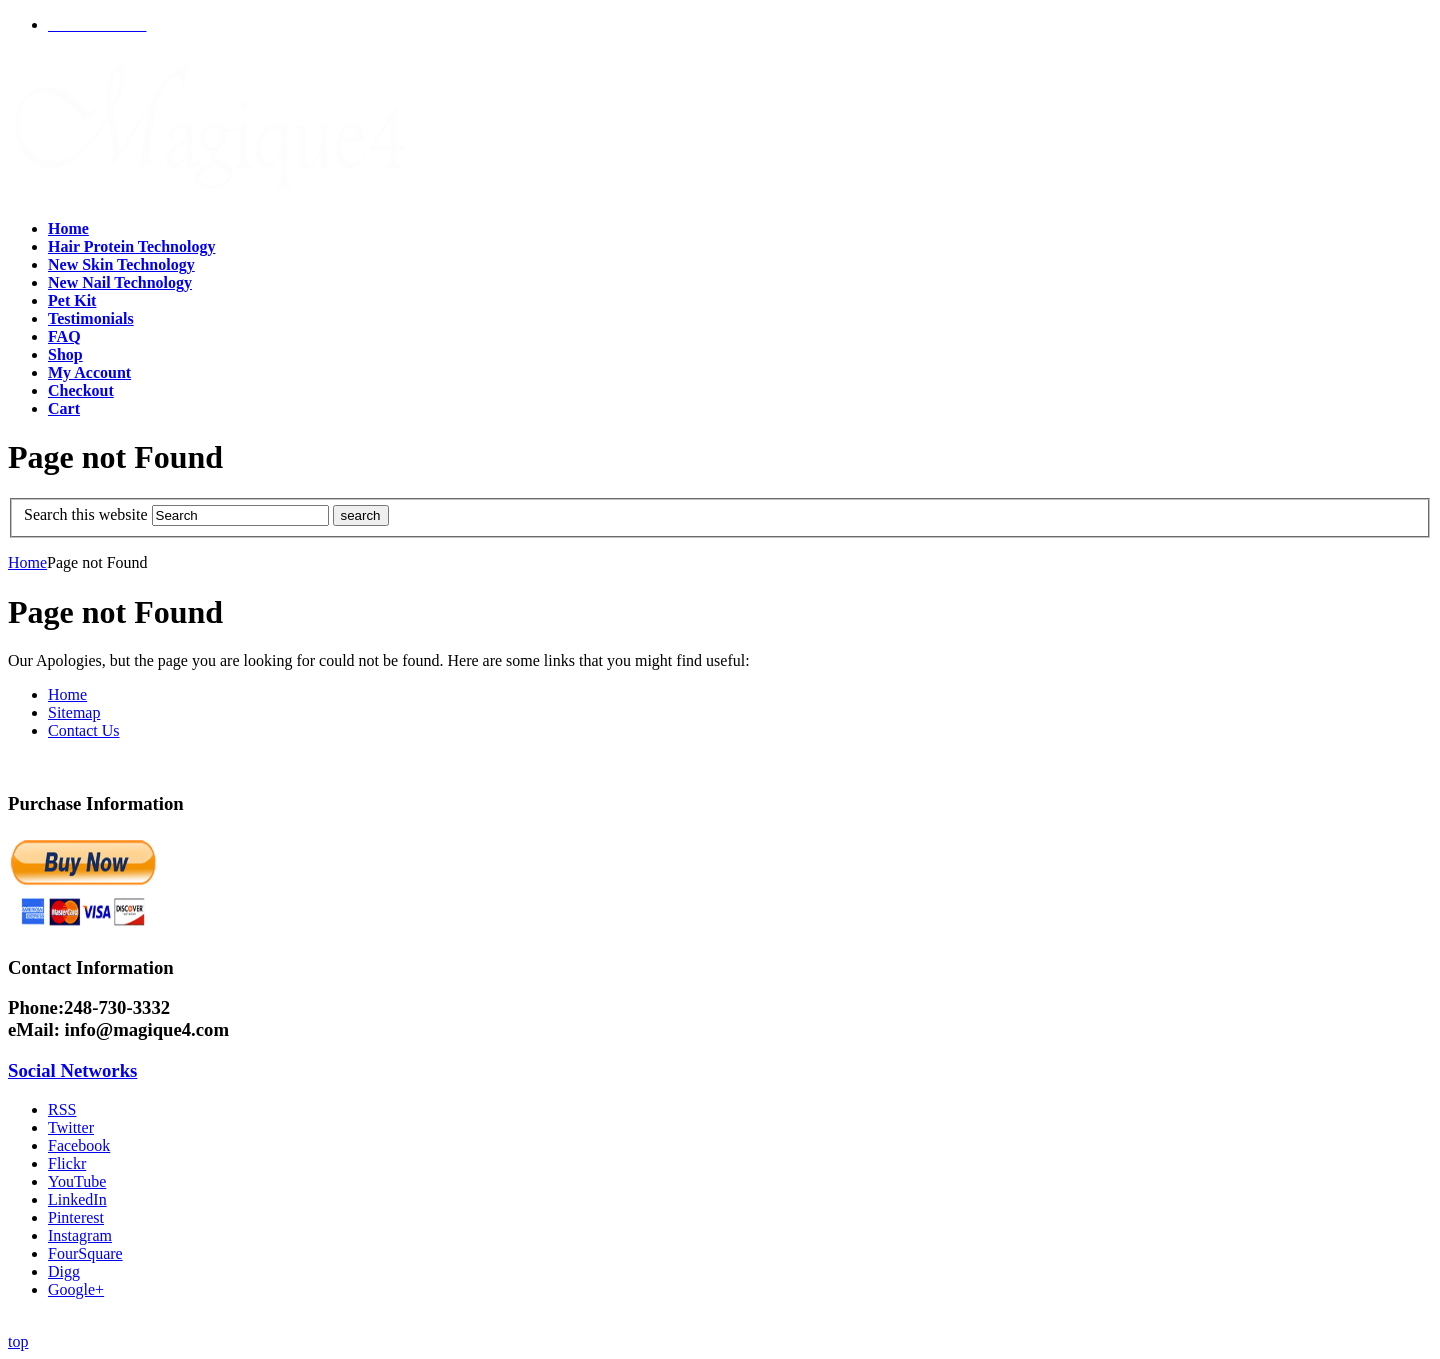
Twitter (71, 1127)
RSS (62, 1109)
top (18, 1341)
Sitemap (74, 712)
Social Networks (72, 1070)
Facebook (79, 1145)
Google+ (76, 1289)
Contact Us (84, 730)
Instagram (80, 1235)
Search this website (86, 514)
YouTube (77, 1181)
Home (27, 562)
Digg (64, 1271)
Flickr (67, 1163)
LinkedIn (77, 1199)
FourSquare (85, 1253)
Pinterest (76, 1217)
